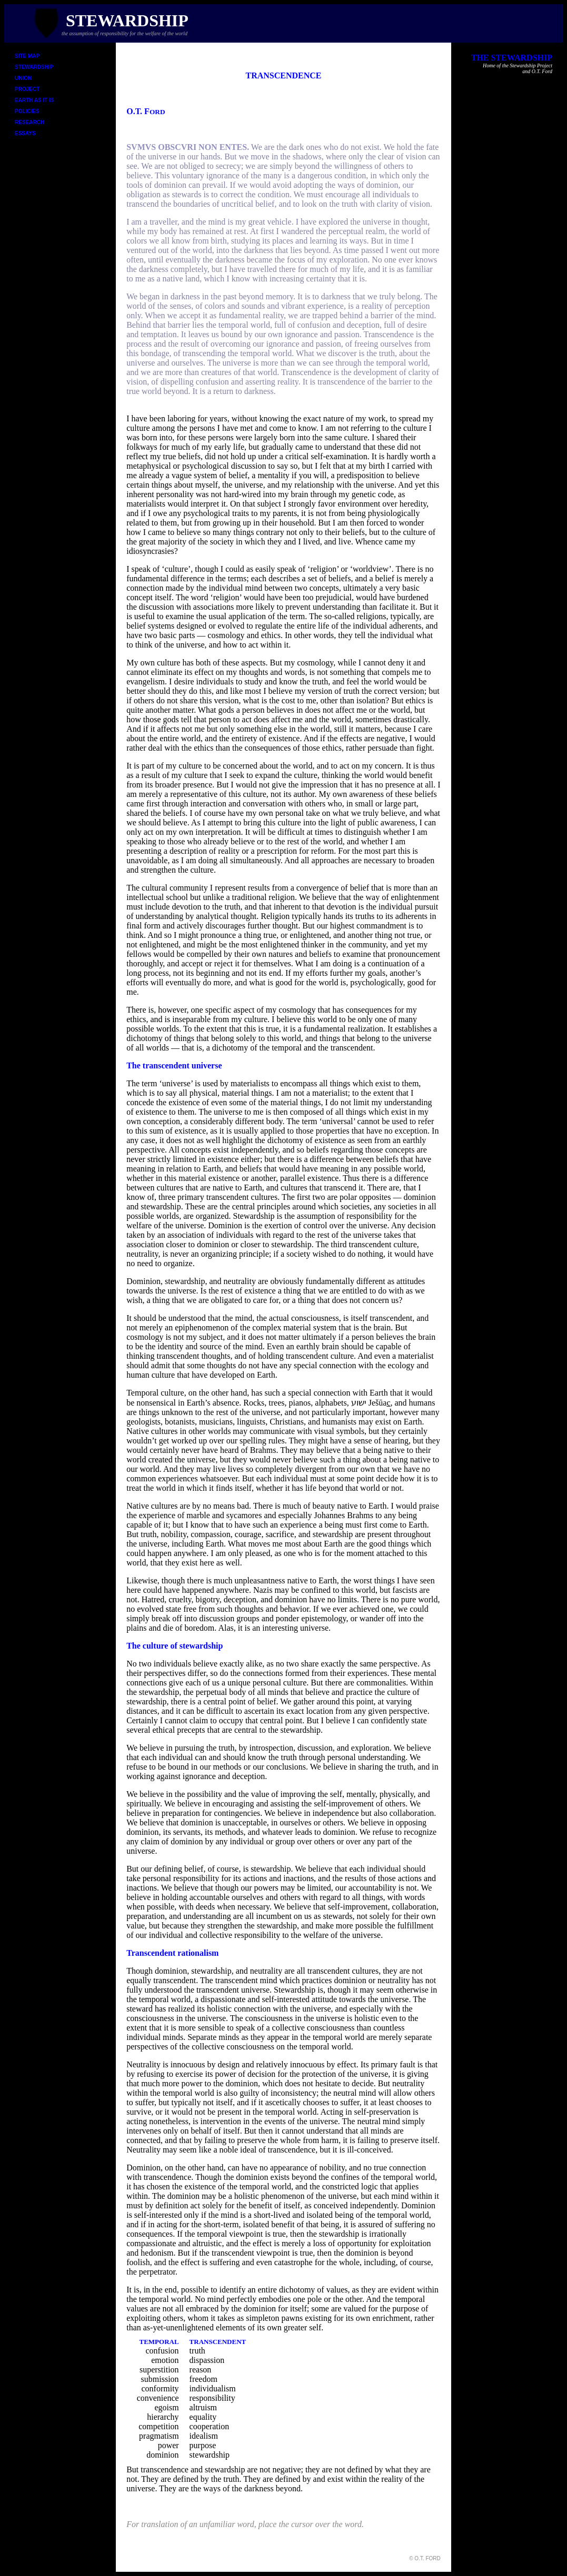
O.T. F (145, 111)
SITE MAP (27, 56)
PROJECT (27, 89)
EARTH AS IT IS (34, 100)
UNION (23, 78)
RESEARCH (29, 122)
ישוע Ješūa (371, 1402)
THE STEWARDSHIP (511, 57)
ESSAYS (25, 133)
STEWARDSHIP (34, 67)
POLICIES (27, 111)
